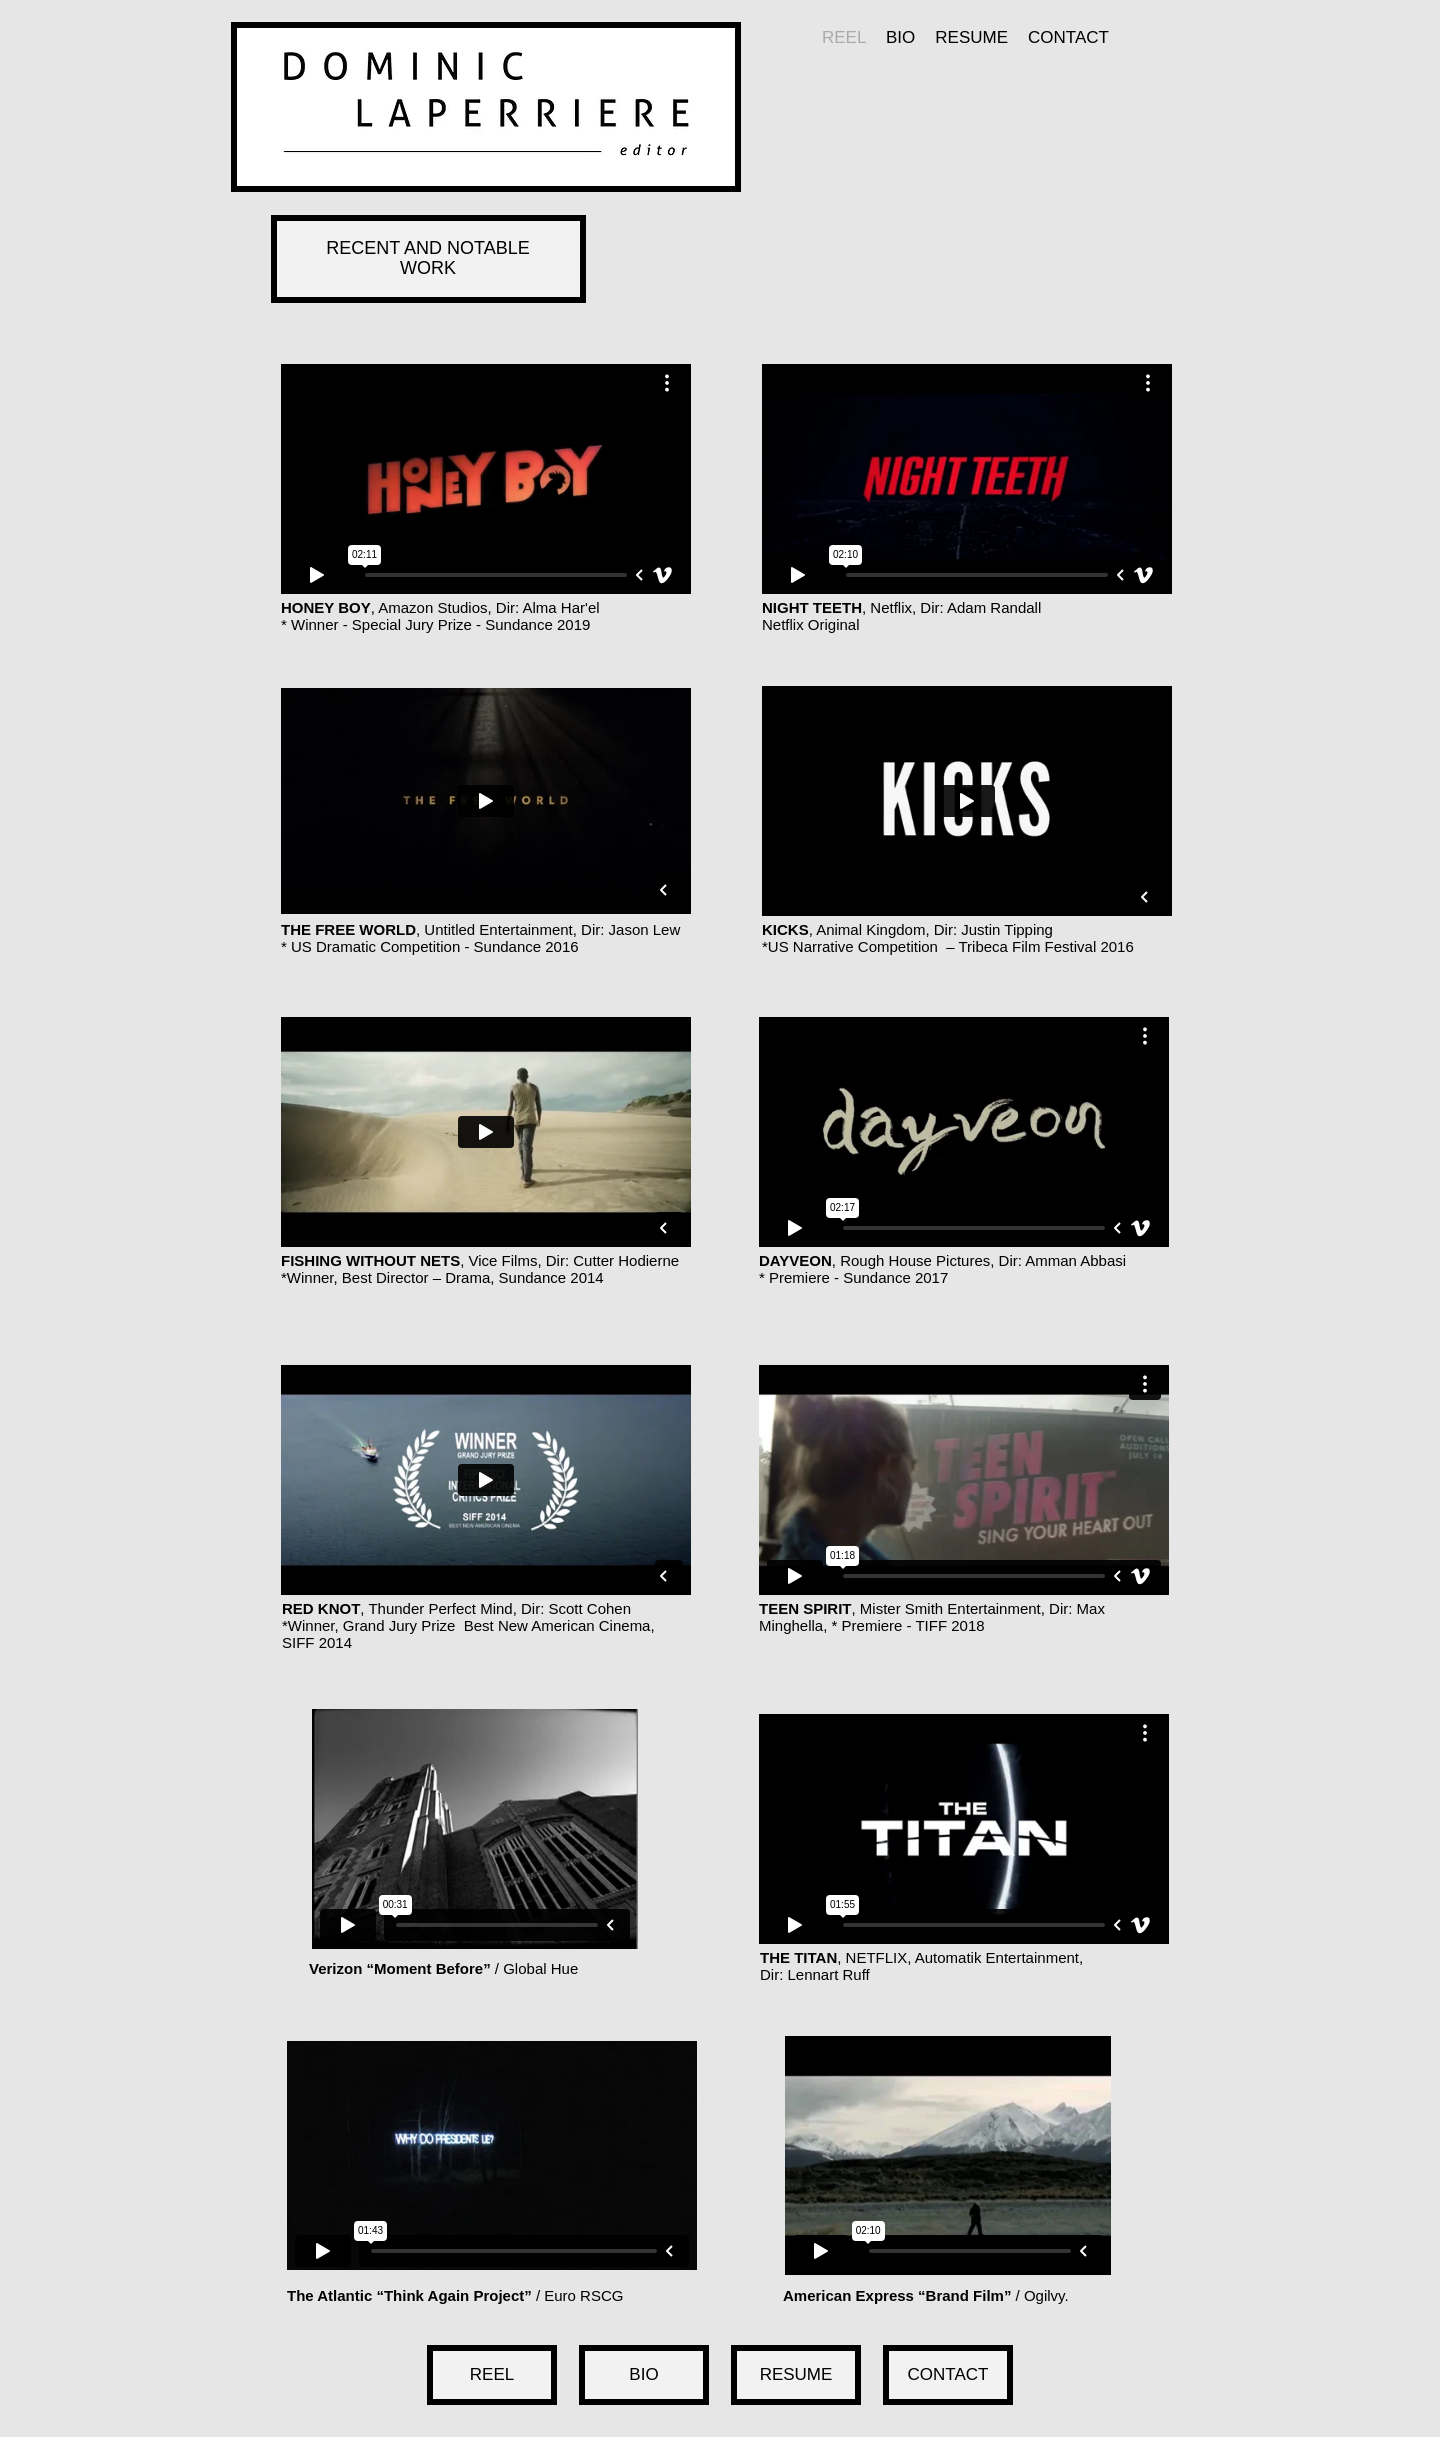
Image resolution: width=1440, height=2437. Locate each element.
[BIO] (644, 2375)
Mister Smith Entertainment (950, 1608)
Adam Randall (994, 607)
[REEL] (492, 2375)
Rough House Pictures (915, 1260)
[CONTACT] (948, 2375)
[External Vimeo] (486, 479)
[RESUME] (796, 2375)
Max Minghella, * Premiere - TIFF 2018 (932, 1617)
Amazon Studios (432, 607)
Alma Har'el (561, 607)
